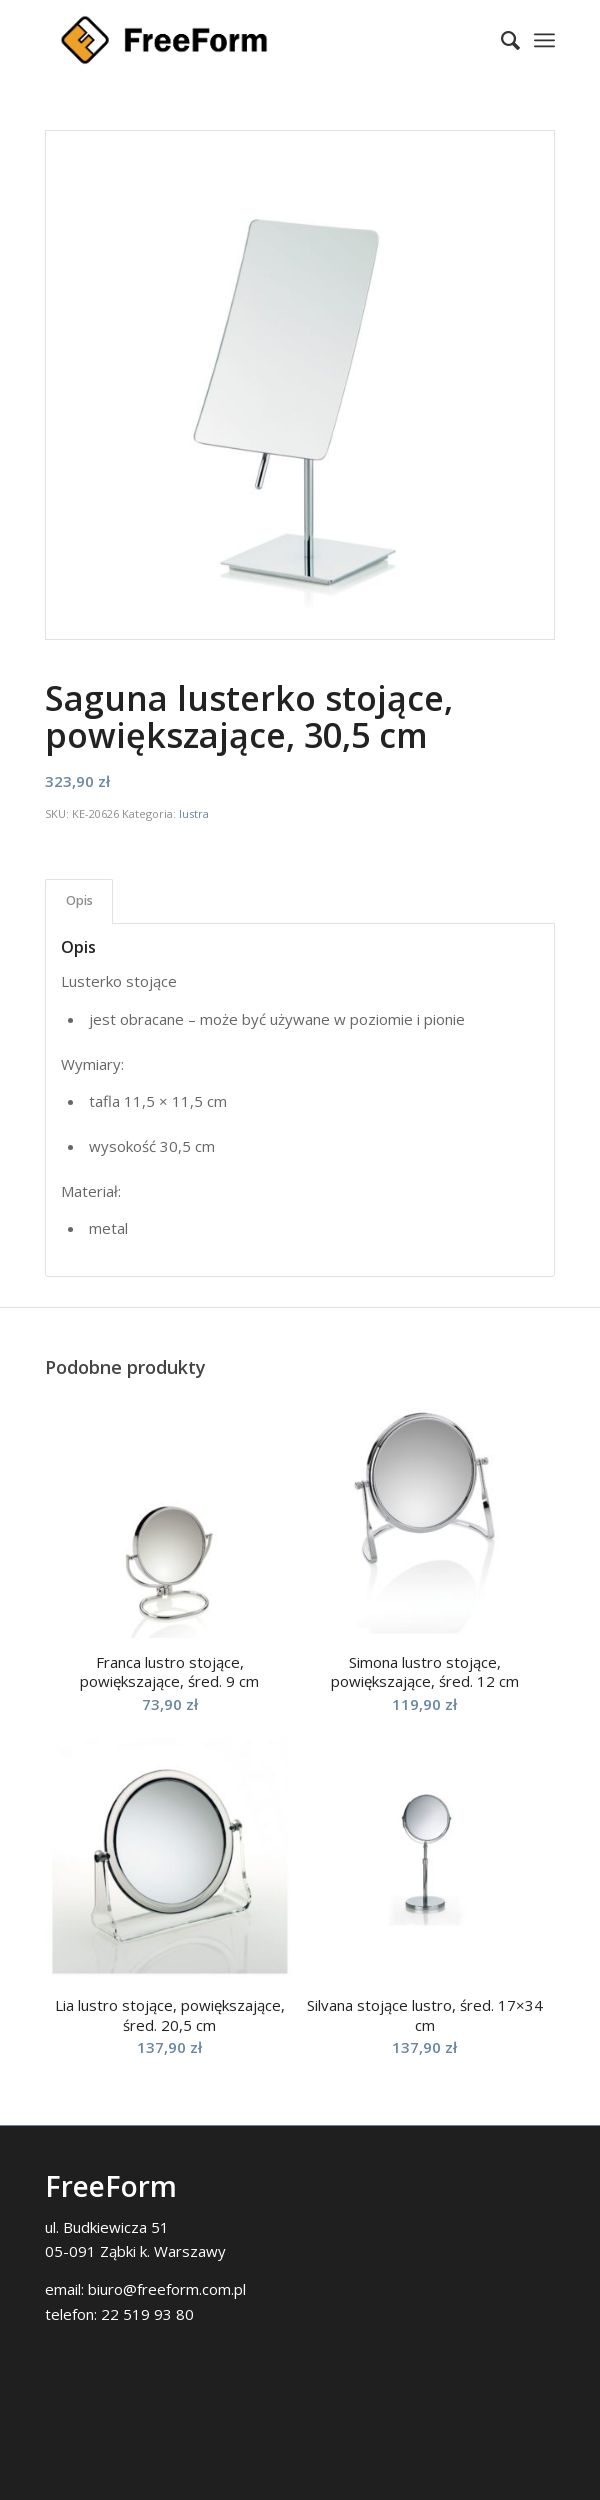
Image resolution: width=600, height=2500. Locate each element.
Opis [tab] (79, 900)
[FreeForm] (249, 40)
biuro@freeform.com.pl (167, 2289)
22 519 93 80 (147, 2314)
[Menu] (544, 40)
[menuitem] (500, 40)
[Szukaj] (500, 40)
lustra (194, 813)
